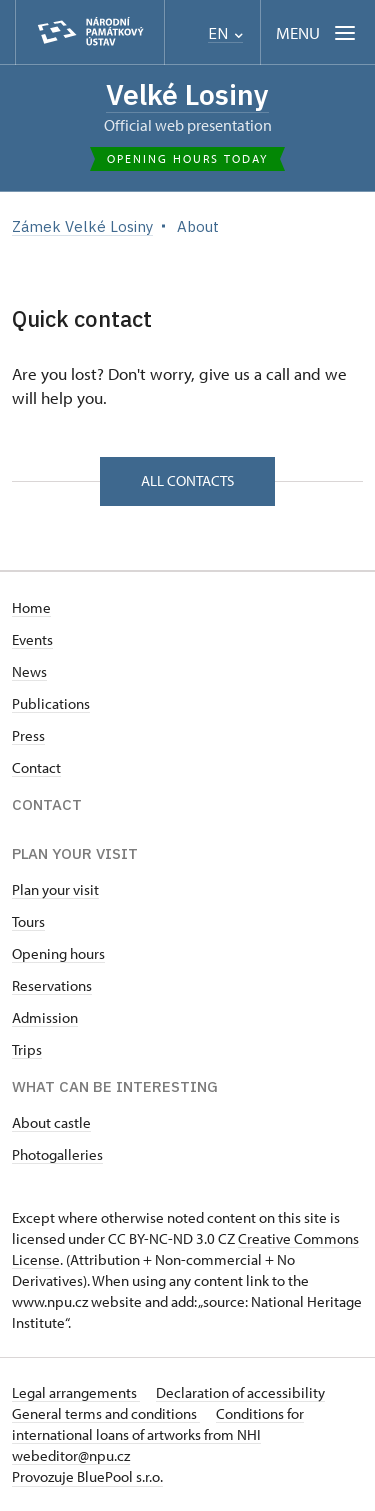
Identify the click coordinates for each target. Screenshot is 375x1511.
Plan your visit (55, 889)
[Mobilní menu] (317, 32)
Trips (27, 1049)
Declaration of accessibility (240, 1392)
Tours (28, 921)
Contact (36, 767)
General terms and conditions (106, 1413)
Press (28, 735)
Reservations (52, 985)
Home (31, 607)
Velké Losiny (187, 94)
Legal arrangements (76, 1392)
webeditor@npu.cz (71, 1455)
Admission (45, 1017)
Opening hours (58, 953)
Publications (51, 703)
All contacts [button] (187, 480)
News (29, 671)
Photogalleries (57, 1154)
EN (225, 33)
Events (32, 639)
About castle (51, 1122)
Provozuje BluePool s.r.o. (87, 1476)
